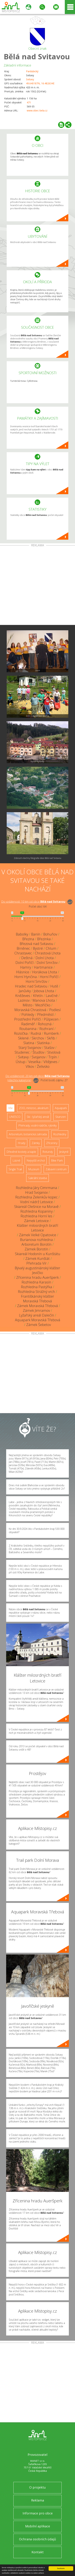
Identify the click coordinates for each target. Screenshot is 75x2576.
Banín (35, 934)
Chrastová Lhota (48, 953)
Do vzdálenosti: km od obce (33, 902)
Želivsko (43, 1066)
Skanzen (60, 1117)
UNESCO (14, 1117)
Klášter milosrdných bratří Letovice (37, 1228)
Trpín (52, 1057)
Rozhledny (59, 1134)
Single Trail (15, 1169)
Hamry (25, 967)
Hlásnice (22, 972)
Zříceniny (51, 1143)
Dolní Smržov (47, 962)
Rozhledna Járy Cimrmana (36, 1187)
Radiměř (28, 1024)
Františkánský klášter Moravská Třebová (37, 1298)
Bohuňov (50, 934)
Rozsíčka (21, 1033)
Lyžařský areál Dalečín (36, 1315)
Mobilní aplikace (37, 2526)
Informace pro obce (38, 2513)
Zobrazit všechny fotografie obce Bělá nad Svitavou (37, 858)
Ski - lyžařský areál (38, 1117)
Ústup (20, 1061)
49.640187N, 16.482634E (40, 83)
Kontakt (38, 2552)
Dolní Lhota (45, 957)
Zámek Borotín (36, 1249)
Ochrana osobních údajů (37, 2539)
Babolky (22, 934)
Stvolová (53, 1052)
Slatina (28, 1042)
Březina (28, 939)
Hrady (21, 1143)
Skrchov (38, 1038)
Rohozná (45, 1024)
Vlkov (30, 1066)
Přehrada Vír (36, 1263)
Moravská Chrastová (30, 1009)
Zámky (36, 1143)
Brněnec (23, 948)
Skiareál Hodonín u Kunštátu (37, 1253)
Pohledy (27, 1014)
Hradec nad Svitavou (31, 986)
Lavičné (52, 995)
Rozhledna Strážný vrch (36, 1291)
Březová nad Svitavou (36, 943)
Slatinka (43, 1042)
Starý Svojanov (29, 1047)
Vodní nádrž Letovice (36, 1201)
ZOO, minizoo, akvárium (33, 1108)
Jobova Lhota (44, 991)
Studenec (22, 1052)
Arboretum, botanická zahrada (28, 1134)
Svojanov (38, 1057)
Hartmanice (43, 967)
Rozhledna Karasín (36, 1282)
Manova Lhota (44, 1000)
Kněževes (22, 995)
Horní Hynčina (25, 976)
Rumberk (51, 1033)
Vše (10, 1108)
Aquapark (61, 1108)
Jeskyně (63, 1152)
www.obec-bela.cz (37, 110)
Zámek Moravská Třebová (37, 1305)
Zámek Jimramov (36, 1310)
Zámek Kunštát (37, 1258)
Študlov (38, 1052)
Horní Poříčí (49, 976)
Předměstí (45, 1014)
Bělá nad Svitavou (37, 56)
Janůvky (25, 991)
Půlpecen (51, 1019)
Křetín (38, 995)
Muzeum (33, 1169)
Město (27, 1005)
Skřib (51, 1038)
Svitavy (30, 79)
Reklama (37, 2500)
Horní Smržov (36, 981)
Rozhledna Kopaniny (36, 1211)
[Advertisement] (37, 586)
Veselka (34, 1061)
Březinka (44, 939)
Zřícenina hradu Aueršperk (37, 1277)
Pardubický (32, 71)
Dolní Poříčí (24, 962)
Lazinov (24, 1000)
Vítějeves (50, 1061)
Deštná (27, 957)
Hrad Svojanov (36, 1192)
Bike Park (57, 1160)
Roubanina (27, 1028)
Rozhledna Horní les (36, 1216)
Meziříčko (42, 1005)
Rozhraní (46, 1028)
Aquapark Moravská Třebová (37, 1320)
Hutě (54, 986)
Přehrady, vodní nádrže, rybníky (37, 1125)
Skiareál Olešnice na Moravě (36, 1206)
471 (29, 102)
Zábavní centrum (56, 1169)
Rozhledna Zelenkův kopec (36, 1197)
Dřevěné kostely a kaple (21, 1152)
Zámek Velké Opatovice (37, 1235)
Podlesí (55, 1009)
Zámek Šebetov (38, 1324)
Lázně (16, 1160)
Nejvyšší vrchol (36, 1160)
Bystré (38, 948)
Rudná (36, 1033)
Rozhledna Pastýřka (36, 1287)
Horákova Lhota (44, 972)
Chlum (51, 948)
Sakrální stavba (37, 1178)
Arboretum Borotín (36, 1244)
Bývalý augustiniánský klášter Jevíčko (37, 1270)
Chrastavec (23, 953)
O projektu (37, 2487)
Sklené (23, 1038)
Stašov (49, 1047)
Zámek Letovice (36, 1220)
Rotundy (47, 1152)
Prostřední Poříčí (27, 1019)
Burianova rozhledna (36, 1239)
